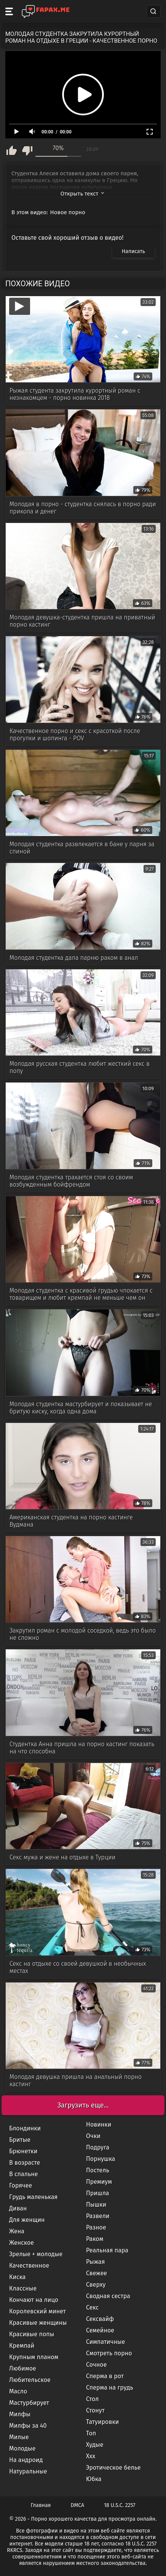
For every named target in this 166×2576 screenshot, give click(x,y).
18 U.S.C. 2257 (119, 2505)
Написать (133, 251)
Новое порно (67, 212)
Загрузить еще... (83, 2105)
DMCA (78, 2505)
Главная (41, 2505)
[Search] (153, 11)
